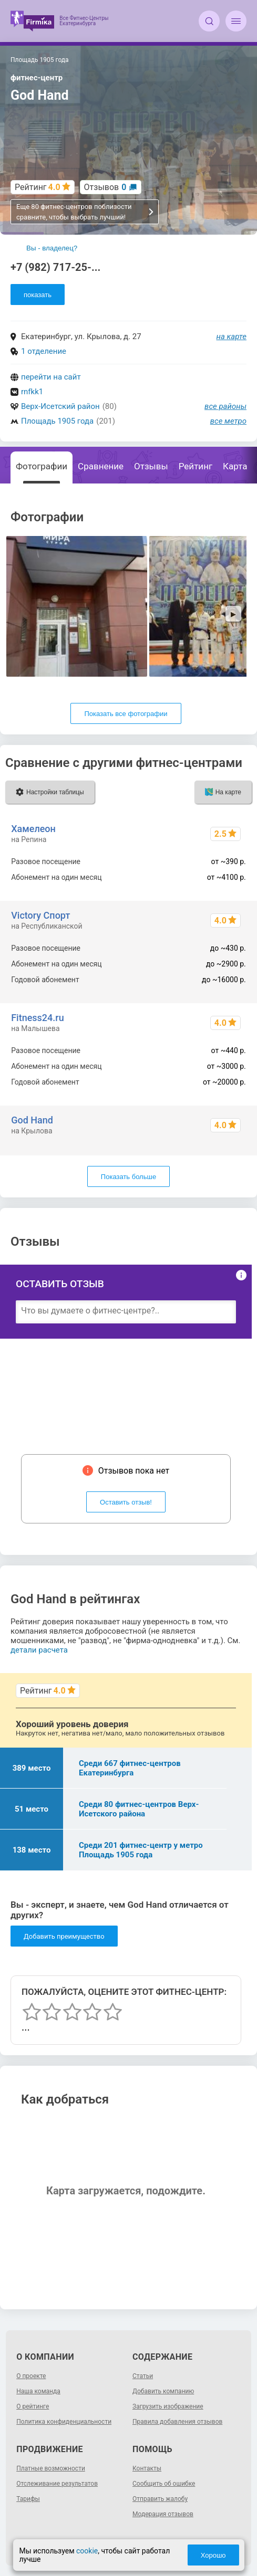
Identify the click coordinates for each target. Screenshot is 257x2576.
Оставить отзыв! (126, 1502)
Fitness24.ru (37, 1017)
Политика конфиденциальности (63, 2421)
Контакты (146, 2468)
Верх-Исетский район (60, 406)
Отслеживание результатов (57, 2483)
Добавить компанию (163, 2391)
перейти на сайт (51, 377)
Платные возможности (50, 2468)
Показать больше (128, 1177)
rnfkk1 (32, 391)
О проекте (31, 2376)
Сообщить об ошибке (163, 2483)
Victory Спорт (40, 915)
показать (38, 295)
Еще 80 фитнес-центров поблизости (85, 212)
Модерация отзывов (162, 2514)
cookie (87, 2551)
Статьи (142, 2376)
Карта (235, 466)
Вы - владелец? (51, 248)
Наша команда (38, 2391)
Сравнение (101, 466)
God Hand (32, 1120)
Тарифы (28, 2499)
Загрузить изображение (167, 2406)
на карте (232, 336)
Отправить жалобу (160, 2499)
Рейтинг (195, 466)
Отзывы (151, 466)
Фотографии (41, 466)
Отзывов (105, 187)
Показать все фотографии (125, 714)
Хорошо (213, 2555)
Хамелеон (33, 828)
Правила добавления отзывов (177, 2421)
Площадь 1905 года (57, 421)
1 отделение (43, 351)
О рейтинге (32, 2406)
